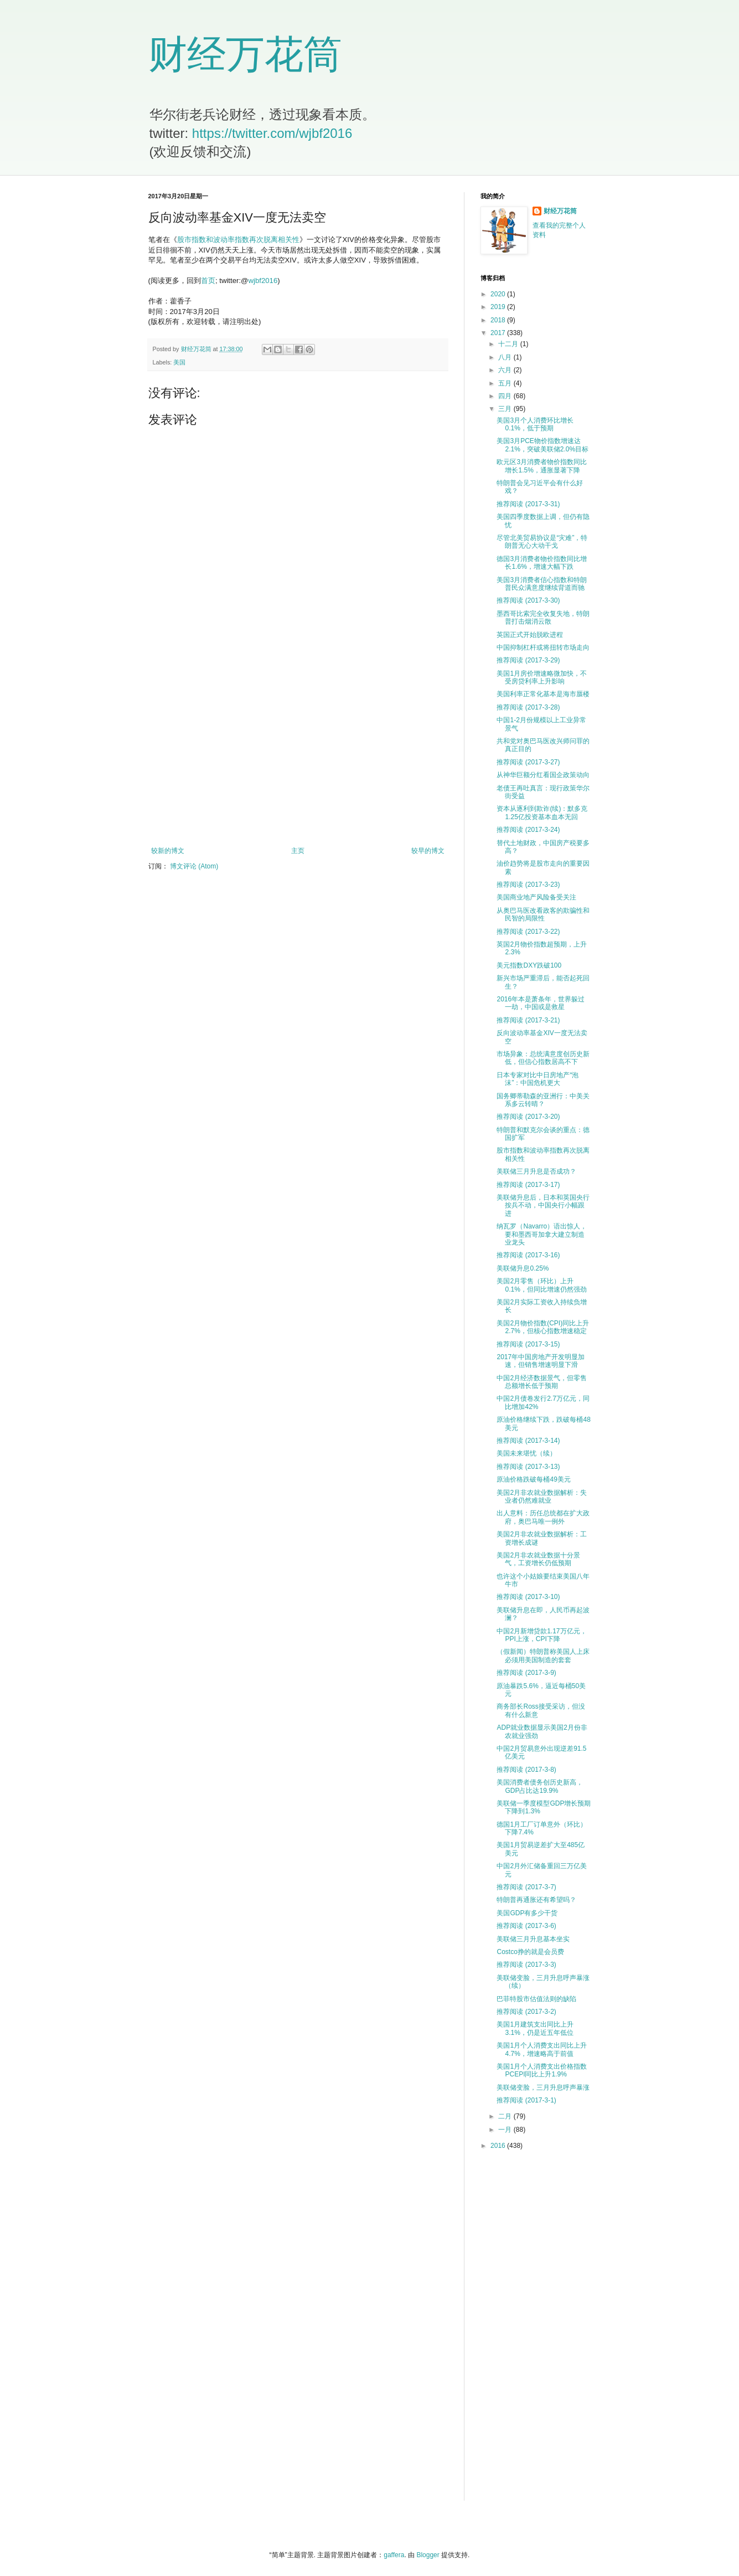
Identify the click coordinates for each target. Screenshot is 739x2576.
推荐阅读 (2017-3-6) (526, 1926)
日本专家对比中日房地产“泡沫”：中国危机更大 (537, 1079)
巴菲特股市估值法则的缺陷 (536, 1999)
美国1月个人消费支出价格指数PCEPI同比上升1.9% (542, 2070)
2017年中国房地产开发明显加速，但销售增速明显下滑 (541, 1361)
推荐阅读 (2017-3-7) (526, 1887)
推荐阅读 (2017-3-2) (526, 2011)
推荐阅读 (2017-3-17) (528, 1185)
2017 (498, 333)
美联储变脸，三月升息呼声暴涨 (543, 2087)
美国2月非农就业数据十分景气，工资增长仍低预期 (538, 1559)
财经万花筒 (245, 54)
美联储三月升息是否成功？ (536, 1171)
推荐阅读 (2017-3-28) (528, 707)
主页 (297, 851)
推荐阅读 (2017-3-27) (528, 762)
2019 (498, 307)
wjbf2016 (262, 280)
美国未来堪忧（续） (526, 1453)
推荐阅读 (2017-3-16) (528, 1255)
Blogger (427, 2555)
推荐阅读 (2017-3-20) (528, 1116)
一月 (505, 2129)
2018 (498, 320)
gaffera (394, 2555)
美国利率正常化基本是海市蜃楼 (543, 694)
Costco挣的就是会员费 (530, 1952)
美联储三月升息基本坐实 (533, 1939)
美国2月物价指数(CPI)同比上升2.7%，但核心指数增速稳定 (543, 1327)
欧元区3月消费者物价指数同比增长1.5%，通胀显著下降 (542, 466)
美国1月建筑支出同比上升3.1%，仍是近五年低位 (535, 2028)
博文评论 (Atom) (194, 866)
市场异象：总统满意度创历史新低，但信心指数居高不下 (543, 1058)
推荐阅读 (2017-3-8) (526, 1769)
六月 (505, 370)
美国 (179, 362)
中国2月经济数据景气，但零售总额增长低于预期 (542, 1382)
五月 (505, 383)
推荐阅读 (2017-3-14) (528, 1440)
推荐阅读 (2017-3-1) (526, 2100)
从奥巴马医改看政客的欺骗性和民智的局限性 (543, 914)
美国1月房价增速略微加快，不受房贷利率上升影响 (542, 677)
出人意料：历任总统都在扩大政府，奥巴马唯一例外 (543, 1517)
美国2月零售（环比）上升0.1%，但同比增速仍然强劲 (541, 1285)
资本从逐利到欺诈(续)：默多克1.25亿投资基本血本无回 (542, 812)
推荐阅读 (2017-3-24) (528, 830)
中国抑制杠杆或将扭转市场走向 (543, 647)
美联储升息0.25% (523, 1268)
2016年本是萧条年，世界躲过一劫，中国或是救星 (541, 1003)
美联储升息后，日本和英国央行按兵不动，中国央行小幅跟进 (543, 1205)
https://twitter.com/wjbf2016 (272, 133)
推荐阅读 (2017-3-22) (528, 931)
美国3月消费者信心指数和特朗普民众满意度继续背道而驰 (542, 584)
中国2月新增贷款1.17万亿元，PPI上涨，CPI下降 (541, 1635)
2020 (498, 294)
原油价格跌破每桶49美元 (533, 1479)
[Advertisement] (297, 755)
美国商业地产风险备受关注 (536, 897)
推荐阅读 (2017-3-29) (528, 660)
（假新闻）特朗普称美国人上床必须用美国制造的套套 (543, 1655)
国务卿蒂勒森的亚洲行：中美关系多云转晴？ (543, 1100)
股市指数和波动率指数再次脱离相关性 (238, 239)
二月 (505, 2116)
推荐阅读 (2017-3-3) (526, 1964)
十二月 (509, 344)
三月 (505, 409)
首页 (208, 280)
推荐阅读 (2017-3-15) (528, 1344)
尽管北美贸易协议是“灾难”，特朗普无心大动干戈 (542, 541)
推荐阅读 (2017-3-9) (526, 1673)
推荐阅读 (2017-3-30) (528, 600)
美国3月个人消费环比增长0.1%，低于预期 (535, 424)
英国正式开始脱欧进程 (530, 635)
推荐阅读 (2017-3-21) (528, 1020)
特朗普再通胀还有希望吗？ (536, 1900)
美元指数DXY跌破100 (529, 965)
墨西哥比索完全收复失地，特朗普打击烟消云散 (543, 617)
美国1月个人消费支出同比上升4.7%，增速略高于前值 (542, 2049)
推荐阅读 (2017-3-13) (528, 1466)
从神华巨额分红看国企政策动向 (543, 775)
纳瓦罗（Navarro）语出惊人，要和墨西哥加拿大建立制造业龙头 (542, 1234)
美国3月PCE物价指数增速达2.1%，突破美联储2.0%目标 (542, 445)
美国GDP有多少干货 (527, 1913)
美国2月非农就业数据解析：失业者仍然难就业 (542, 1496)
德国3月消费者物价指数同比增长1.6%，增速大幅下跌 (542, 562)
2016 (498, 2146)
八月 (505, 357)
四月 (505, 396)
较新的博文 (167, 851)
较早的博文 (428, 851)
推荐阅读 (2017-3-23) (528, 884)
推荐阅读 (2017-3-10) (528, 1597)
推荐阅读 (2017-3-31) (528, 504)
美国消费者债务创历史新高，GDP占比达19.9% (540, 1786)
